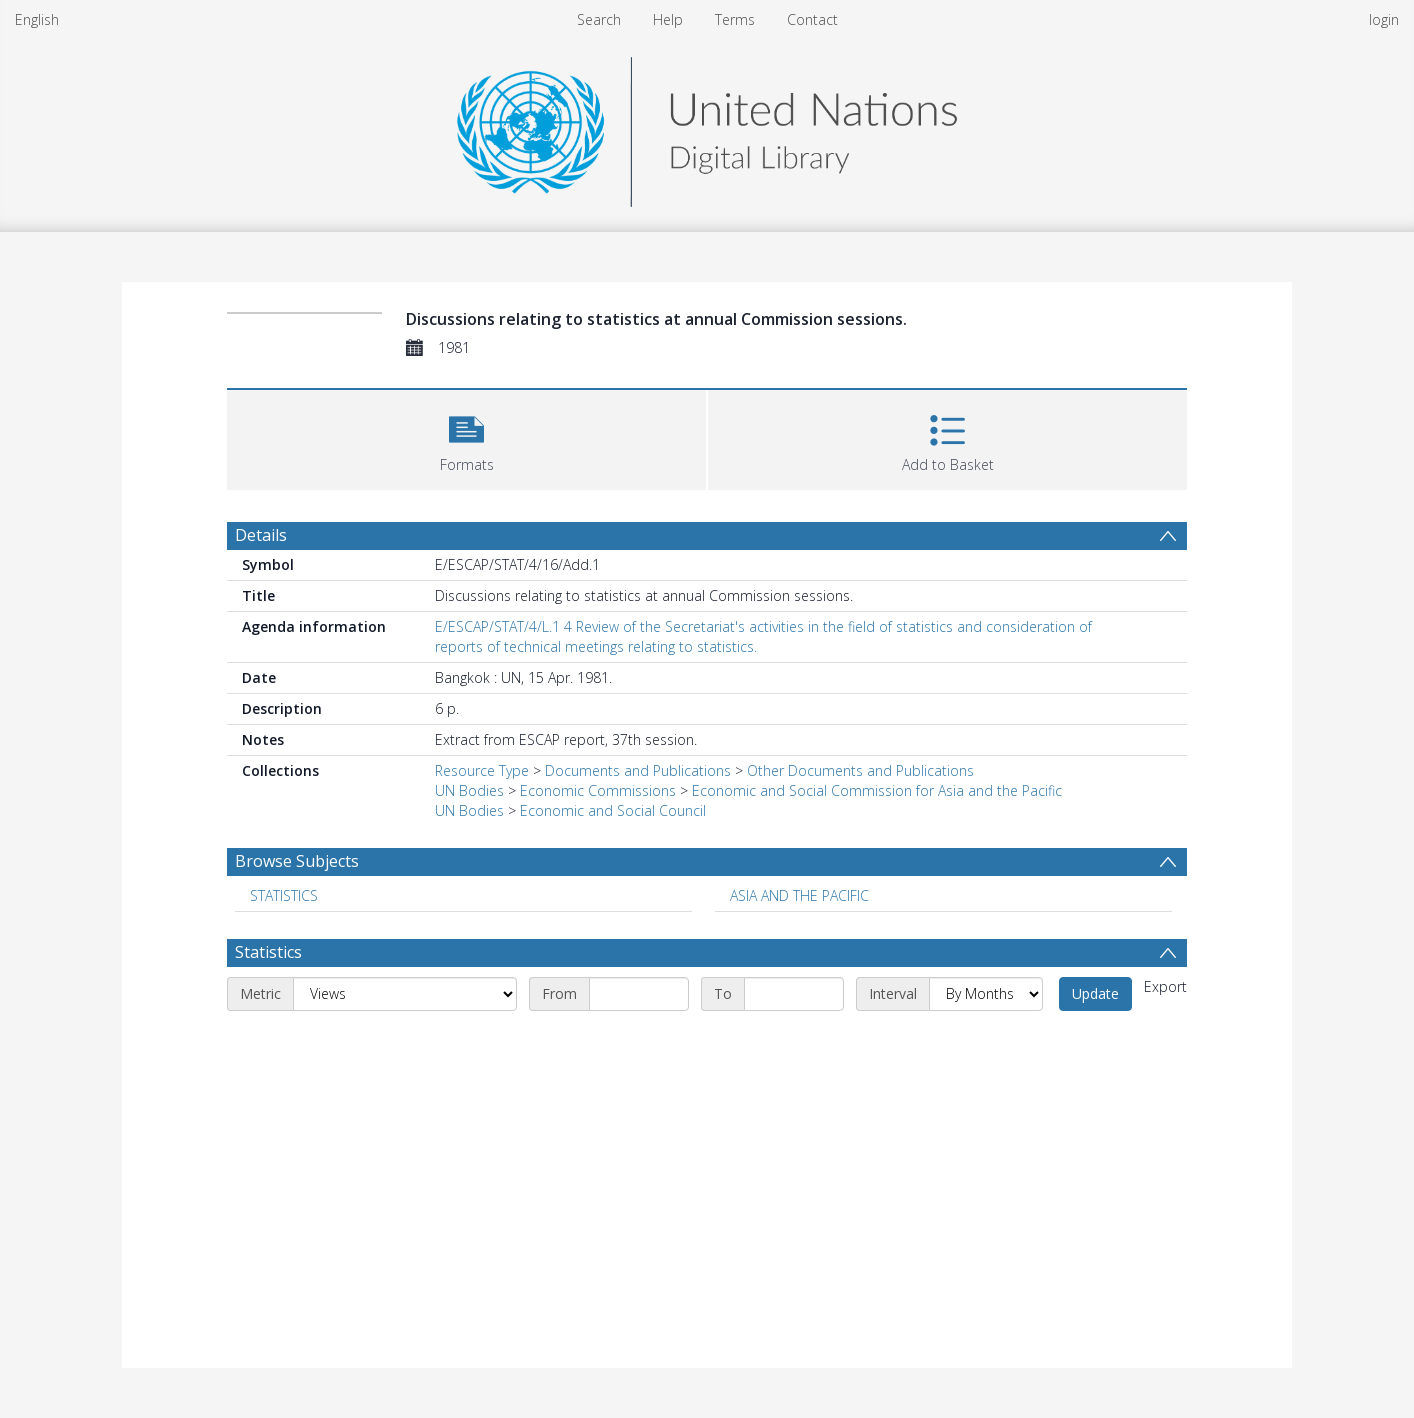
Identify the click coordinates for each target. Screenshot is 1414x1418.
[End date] (794, 994)
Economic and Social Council (613, 810)
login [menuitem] (1384, 19)
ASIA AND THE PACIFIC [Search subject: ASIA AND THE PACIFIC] (799, 895)
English (37, 19)
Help (668, 19)
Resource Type (482, 770)
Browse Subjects (297, 861)
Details (261, 535)
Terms (735, 19)
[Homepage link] (707, 126)
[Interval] (986, 994)
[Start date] (639, 994)
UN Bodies (469, 790)
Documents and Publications (638, 770)
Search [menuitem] (599, 19)
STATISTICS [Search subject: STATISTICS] (284, 895)
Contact (812, 19)
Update (1095, 993)
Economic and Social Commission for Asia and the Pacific (877, 790)
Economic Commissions (598, 790)
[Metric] (405, 994)
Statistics (268, 952)
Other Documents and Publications (860, 770)
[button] (466, 437)
